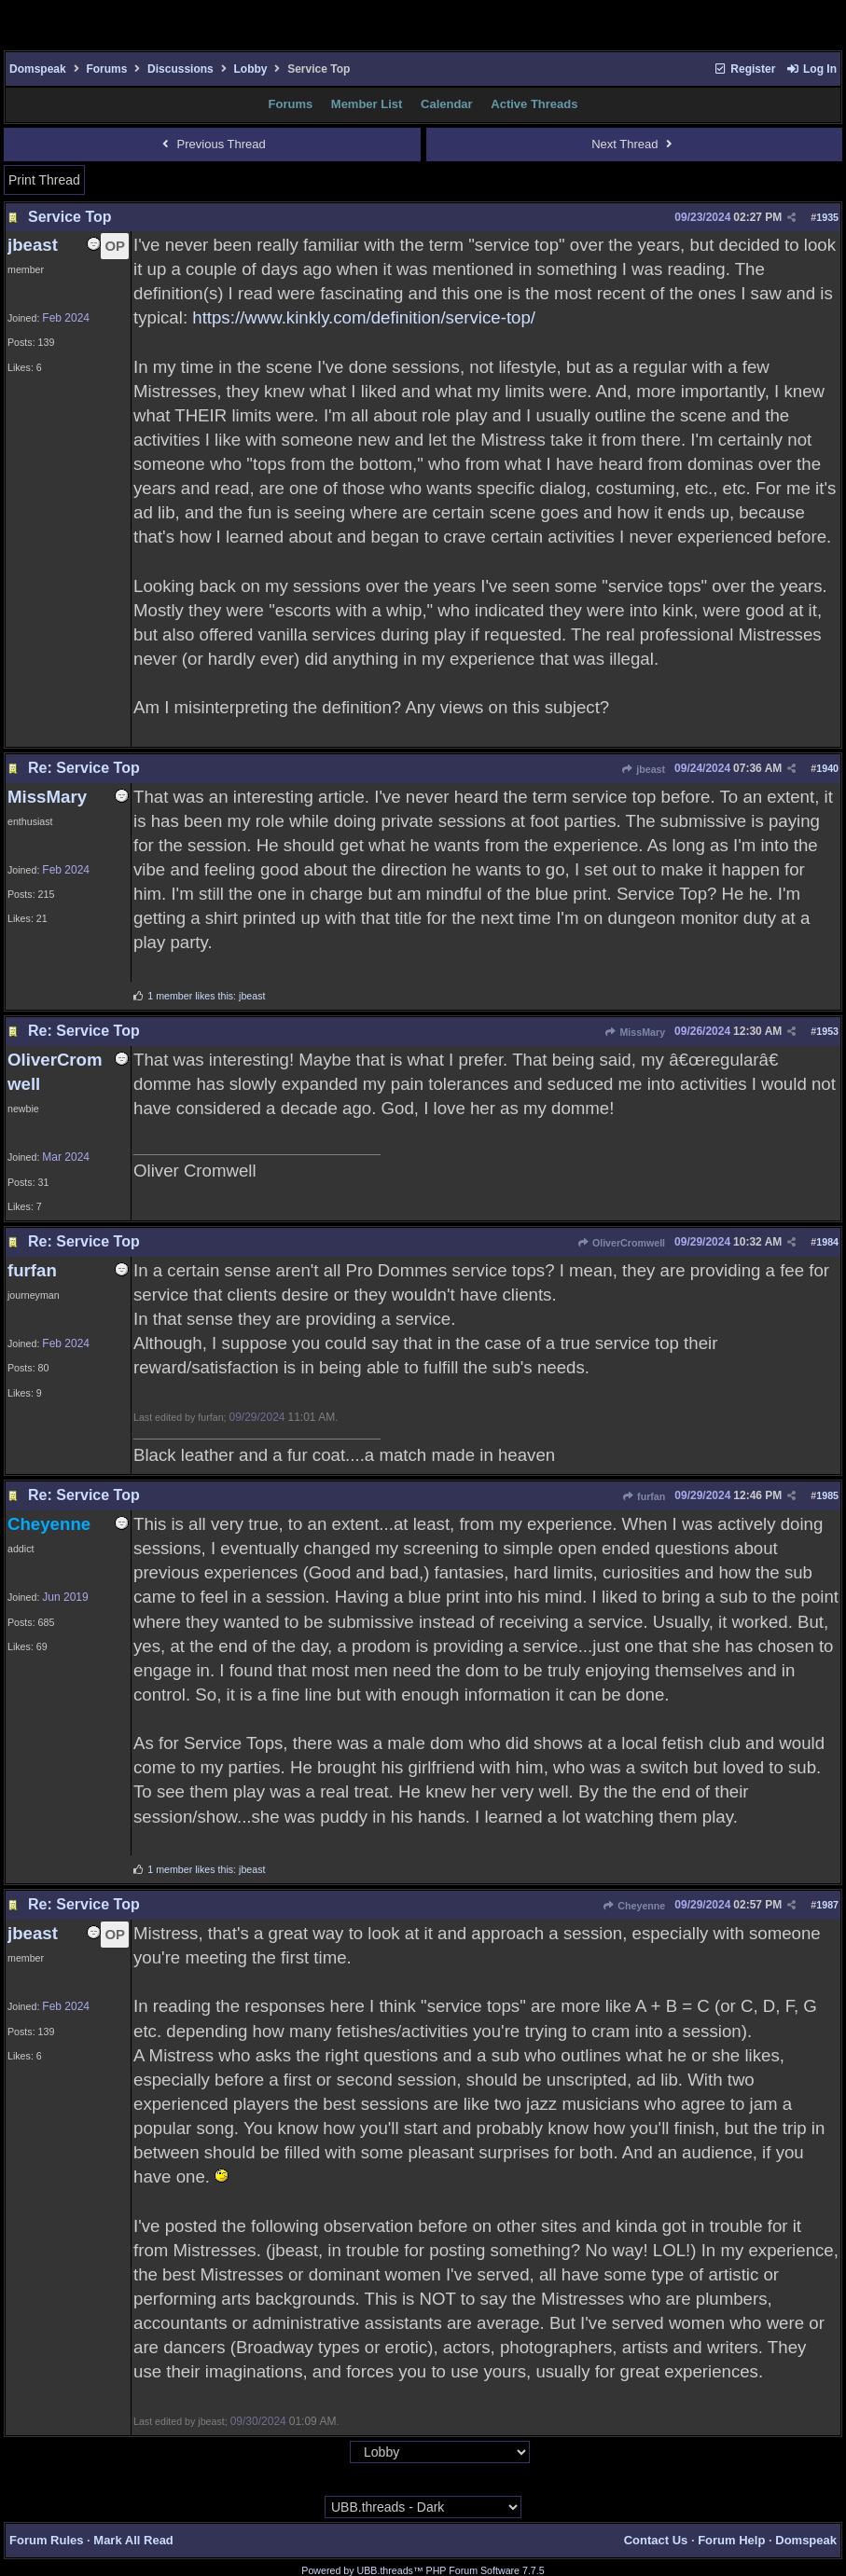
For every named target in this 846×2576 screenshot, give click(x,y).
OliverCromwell (621, 1242)
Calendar (447, 104)
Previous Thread (212, 144)
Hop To (332, 2453)
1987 (827, 1904)
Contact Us (656, 2540)
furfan (643, 1496)
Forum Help (731, 2540)
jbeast (643, 769)
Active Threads (534, 104)
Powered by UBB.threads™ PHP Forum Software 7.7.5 (422, 2570)
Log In (811, 69)
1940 (827, 768)
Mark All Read (133, 2540)
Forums (106, 69)
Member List (367, 104)
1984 (827, 1241)
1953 (827, 1031)
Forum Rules (46, 2540)
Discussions (180, 69)
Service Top (70, 217)
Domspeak (37, 69)
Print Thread (44, 179)
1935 (827, 217)
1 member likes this (190, 995)
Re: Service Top (84, 768)
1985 (827, 1495)
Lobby (250, 69)
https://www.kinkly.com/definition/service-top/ (363, 317)
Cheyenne (634, 1905)
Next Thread (633, 144)
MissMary (634, 1032)
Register (744, 69)
